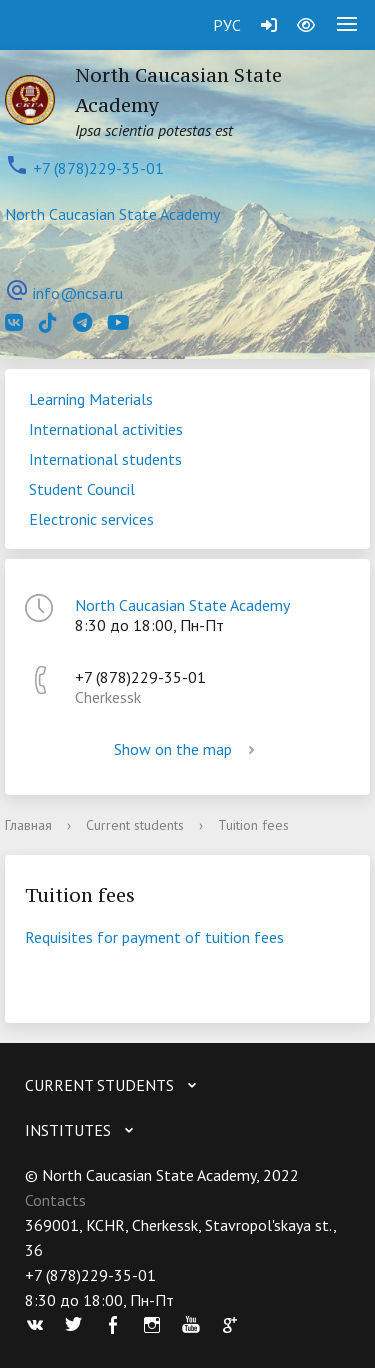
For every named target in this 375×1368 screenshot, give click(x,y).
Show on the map (188, 749)
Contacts (55, 1200)
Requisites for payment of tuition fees (154, 937)
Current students (135, 825)
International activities (106, 429)
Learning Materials (91, 399)
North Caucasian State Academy (112, 214)
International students (105, 459)
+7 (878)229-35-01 (98, 168)
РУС (227, 25)
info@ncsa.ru (78, 293)
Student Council (82, 489)
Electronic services (91, 519)
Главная (28, 825)
